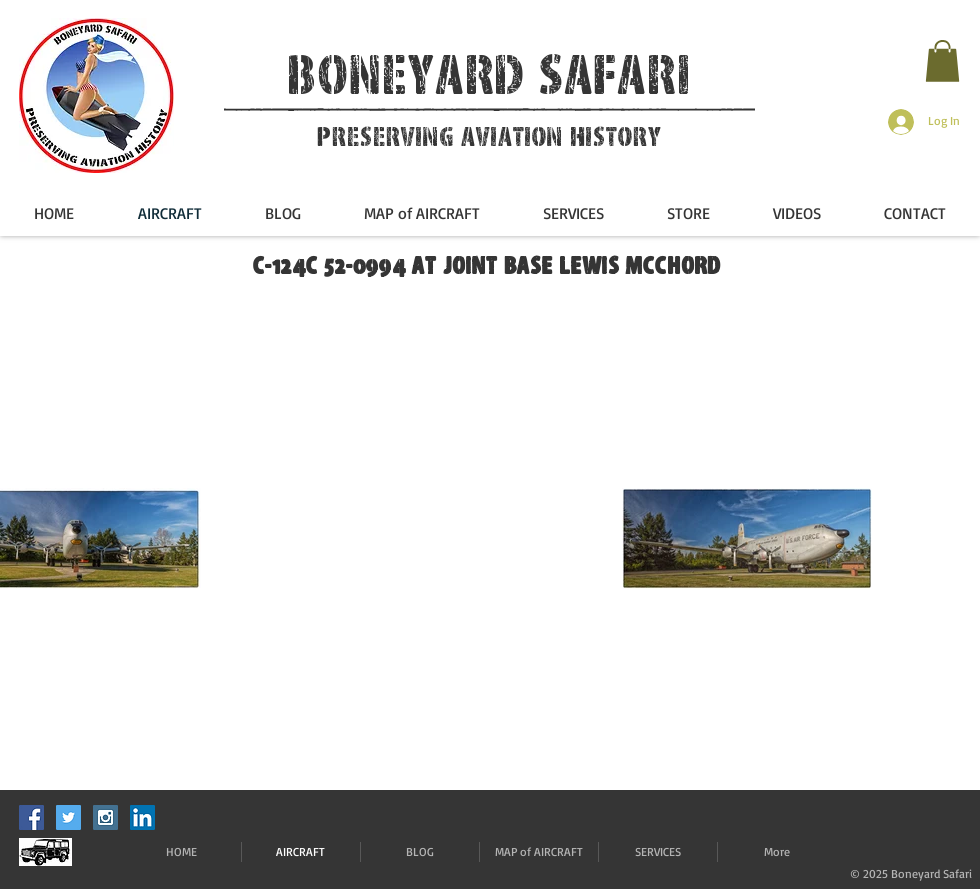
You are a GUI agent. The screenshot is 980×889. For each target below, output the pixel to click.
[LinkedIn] (142, 817)
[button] (942, 61)
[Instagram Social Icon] (105, 817)
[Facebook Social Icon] (31, 817)
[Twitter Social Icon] (68, 817)
